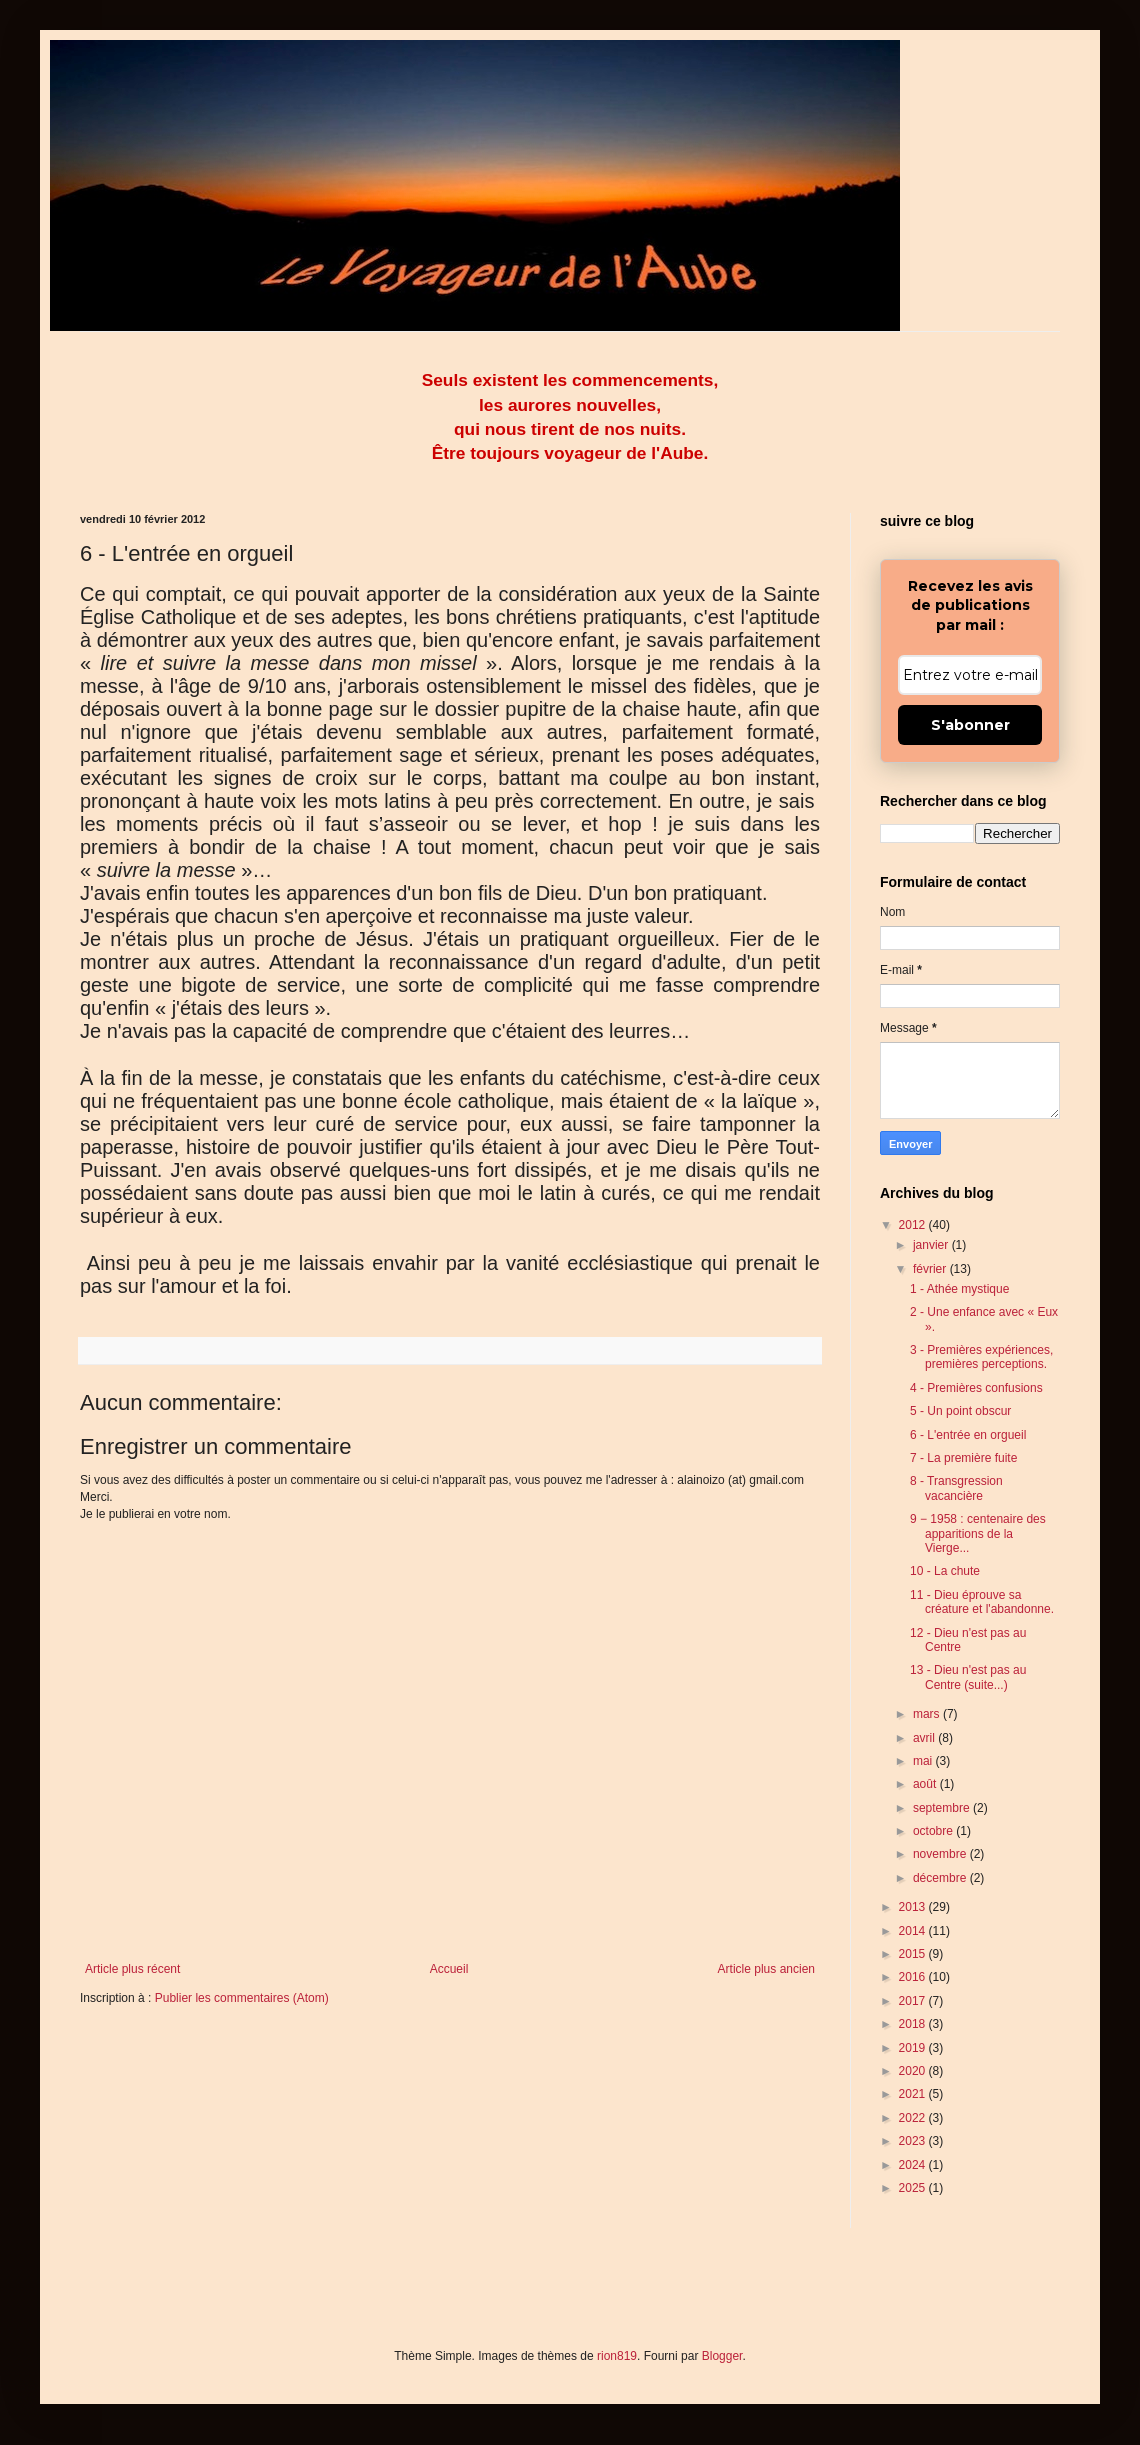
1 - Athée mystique (959, 1289)
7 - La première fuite (963, 1458)
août (926, 1784)
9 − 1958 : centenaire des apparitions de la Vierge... (978, 1533)
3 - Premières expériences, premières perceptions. (981, 1357)
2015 (914, 1954)
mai (924, 1761)
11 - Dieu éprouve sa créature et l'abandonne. (982, 1602)
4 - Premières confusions (976, 1388)
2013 (914, 1907)
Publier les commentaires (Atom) (242, 1998)
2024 (914, 2165)
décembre (941, 1878)
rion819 (617, 2356)
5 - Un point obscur (960, 1411)
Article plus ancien (766, 1969)
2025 (914, 2188)
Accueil (449, 1969)
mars (928, 1714)
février (931, 1269)
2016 (914, 1977)
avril (925, 1738)
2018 (914, 2024)
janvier (932, 1245)
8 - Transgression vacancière (956, 1488)
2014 (914, 1931)
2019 (914, 2048)
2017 (914, 2001)
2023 (914, 2141)
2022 (914, 2118)
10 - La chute (945, 1571)
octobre (934, 1831)
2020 (914, 2071)
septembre (943, 1808)
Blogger (722, 2356)
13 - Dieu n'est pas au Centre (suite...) (968, 1677)
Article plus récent (132, 1969)
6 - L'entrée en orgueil (968, 1435)
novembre (941, 1854)
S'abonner (970, 725)
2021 (914, 2094)
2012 (914, 1225)
